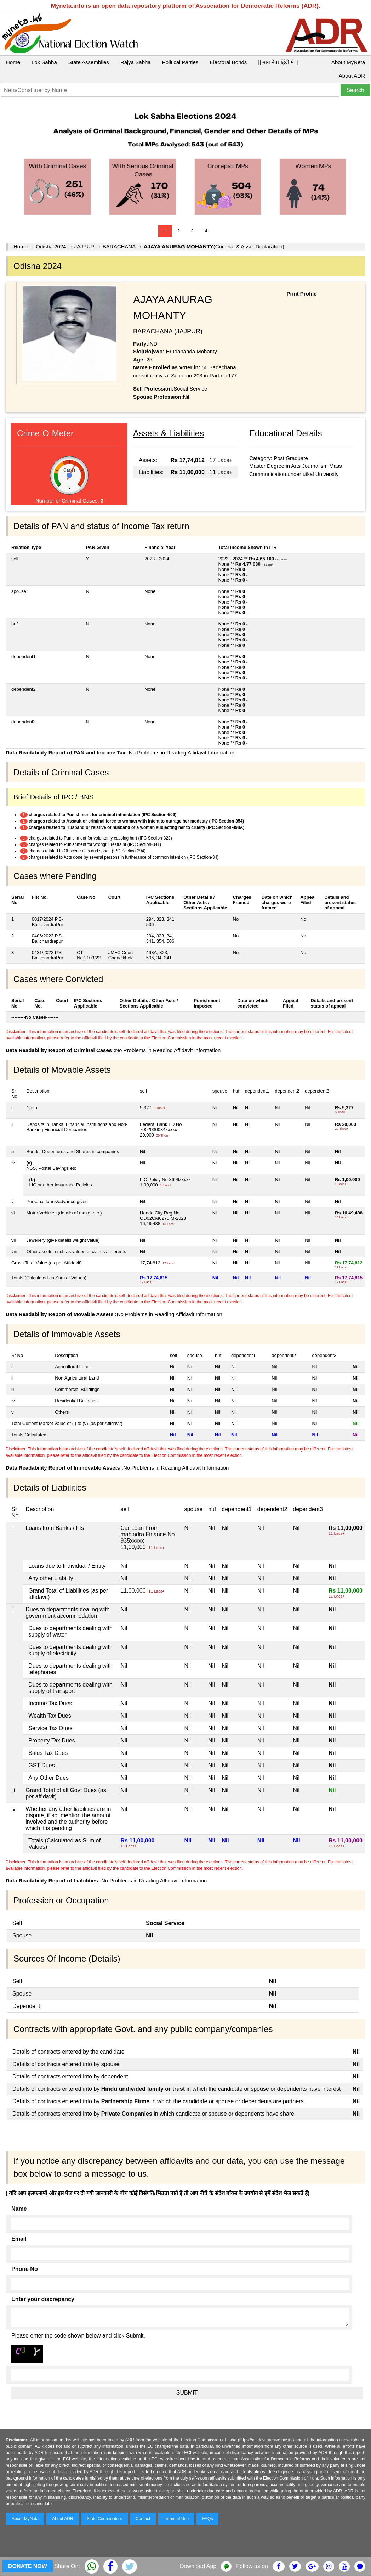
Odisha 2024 (51, 246)
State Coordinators (104, 2518)
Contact (143, 2518)
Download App (198, 2566)
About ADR (352, 76)
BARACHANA (119, 246)
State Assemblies (88, 62)
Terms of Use (176, 2518)
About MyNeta (348, 62)
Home (13, 62)
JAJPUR (84, 246)
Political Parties (180, 62)
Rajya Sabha (135, 62)
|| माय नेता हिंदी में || (278, 62)
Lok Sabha (44, 62)
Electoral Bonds (228, 62)
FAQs (207, 2518)
